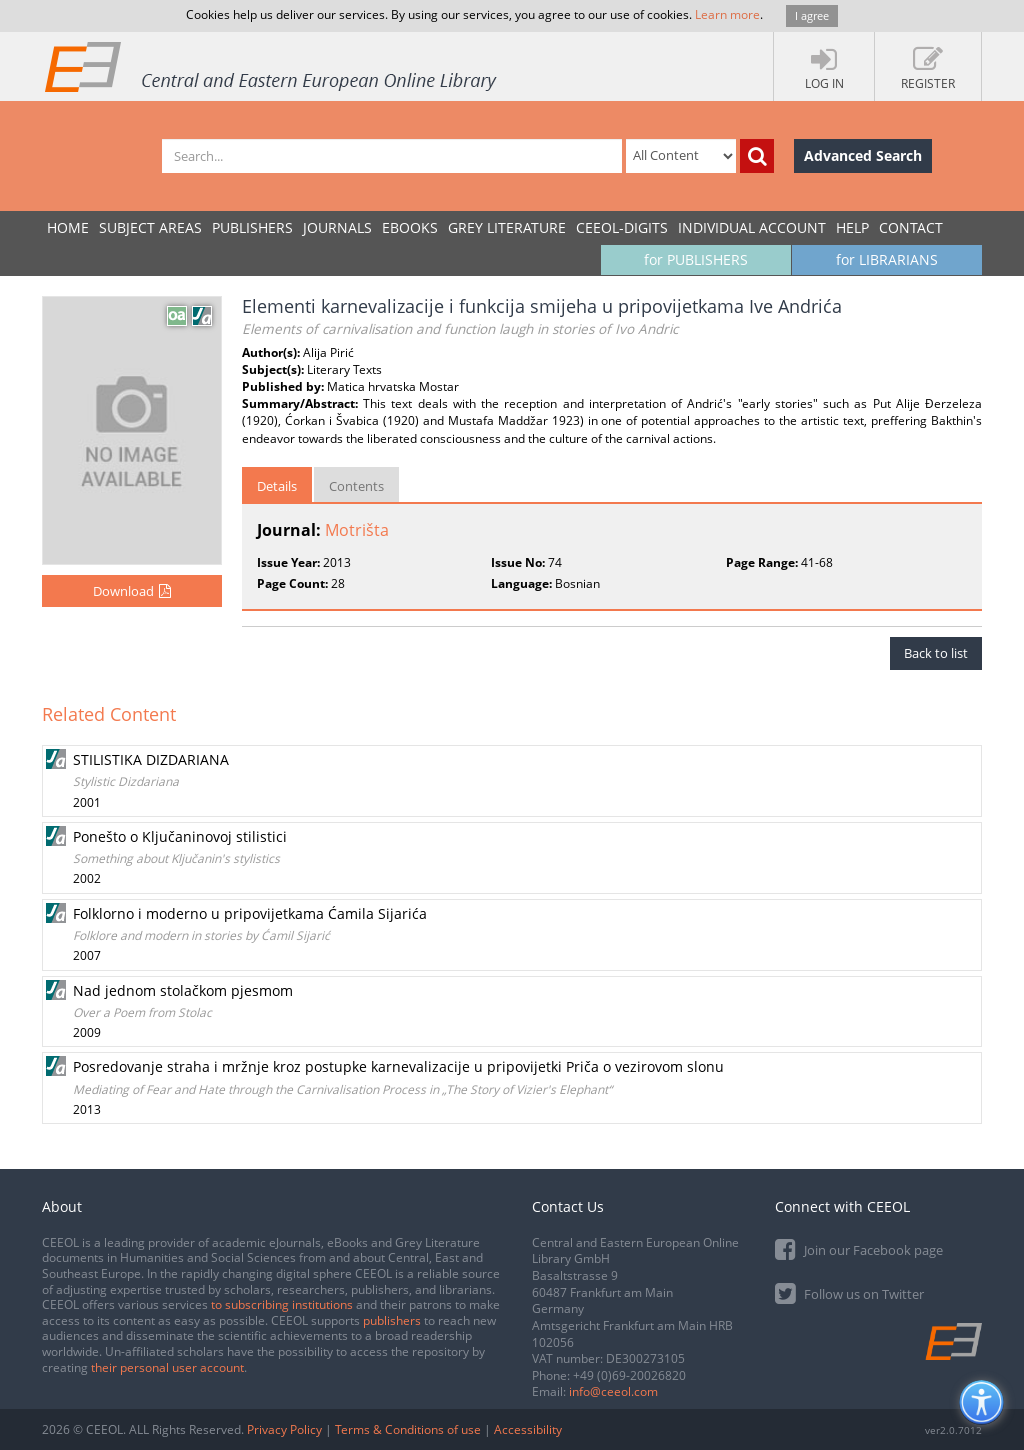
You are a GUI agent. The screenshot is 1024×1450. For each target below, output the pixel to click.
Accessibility (528, 1429)
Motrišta (357, 530)
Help (852, 227)
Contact (911, 227)
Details (277, 486)
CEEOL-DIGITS (622, 227)
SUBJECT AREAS (150, 227)
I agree (812, 15)
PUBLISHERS (252, 227)
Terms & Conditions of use (408, 1429)
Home (68, 227)
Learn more (727, 14)
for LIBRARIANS (887, 259)
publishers (392, 1320)
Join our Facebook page (859, 1248)
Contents (356, 486)
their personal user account (167, 1367)
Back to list (936, 653)
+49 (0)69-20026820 (629, 1375)
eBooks (410, 227)
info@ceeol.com (613, 1391)
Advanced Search (863, 155)
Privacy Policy (284, 1429)
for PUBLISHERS (696, 259)
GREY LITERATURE (507, 227)
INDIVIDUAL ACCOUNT (752, 227)
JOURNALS (337, 227)
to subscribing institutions (282, 1304)
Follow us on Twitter (849, 1292)
